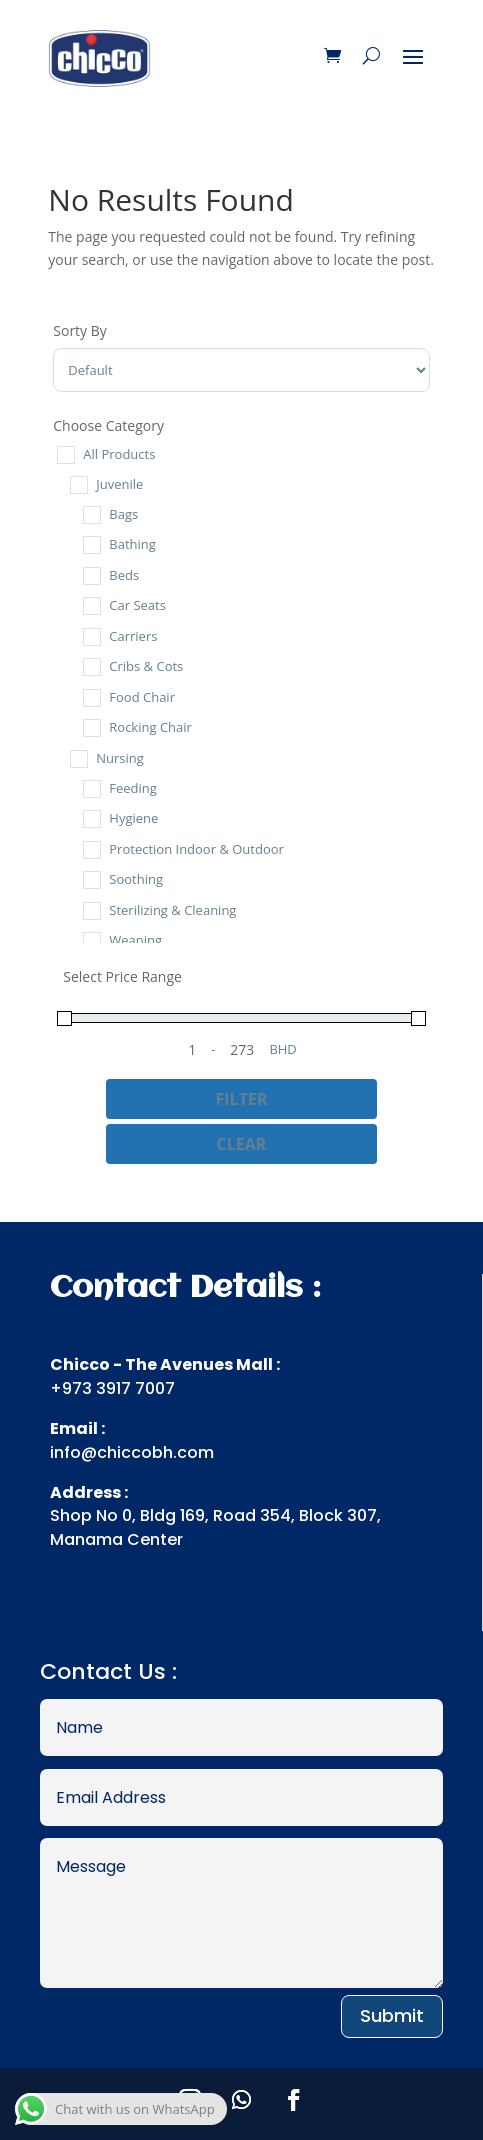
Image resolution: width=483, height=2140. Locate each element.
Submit (392, 2015)
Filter (242, 1099)
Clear (242, 1144)
